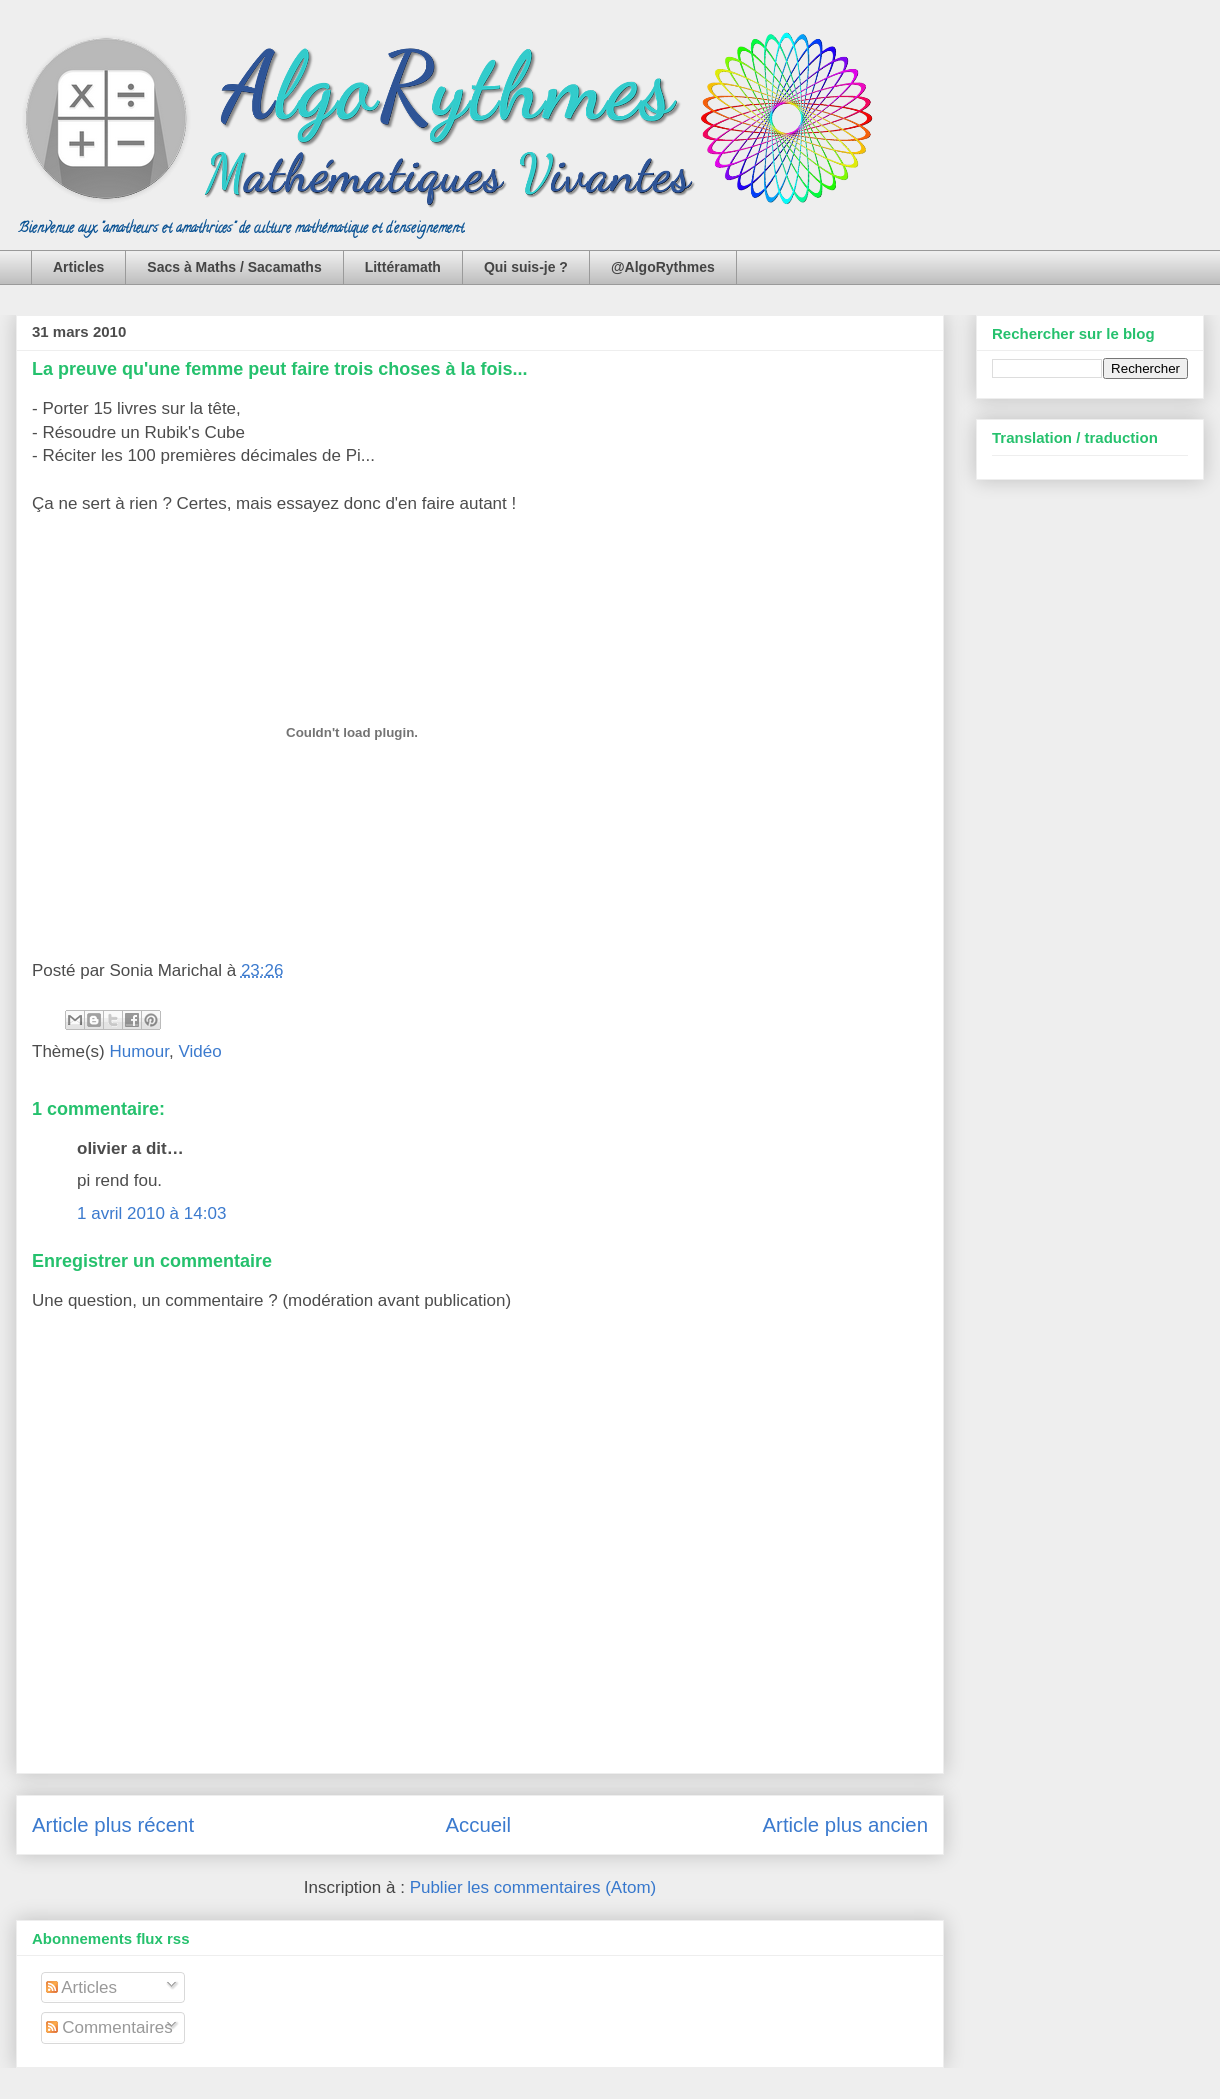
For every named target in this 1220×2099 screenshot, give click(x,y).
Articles (78, 267)
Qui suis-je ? (526, 267)
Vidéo (199, 1051)
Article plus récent (113, 1825)
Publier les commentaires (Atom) (533, 1887)
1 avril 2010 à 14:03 (151, 1213)
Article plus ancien (845, 1825)
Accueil (478, 1825)
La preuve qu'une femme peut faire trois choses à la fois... (279, 369)
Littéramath (403, 267)
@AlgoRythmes (663, 267)
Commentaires (109, 2027)
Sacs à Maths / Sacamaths (234, 267)
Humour (139, 1051)
